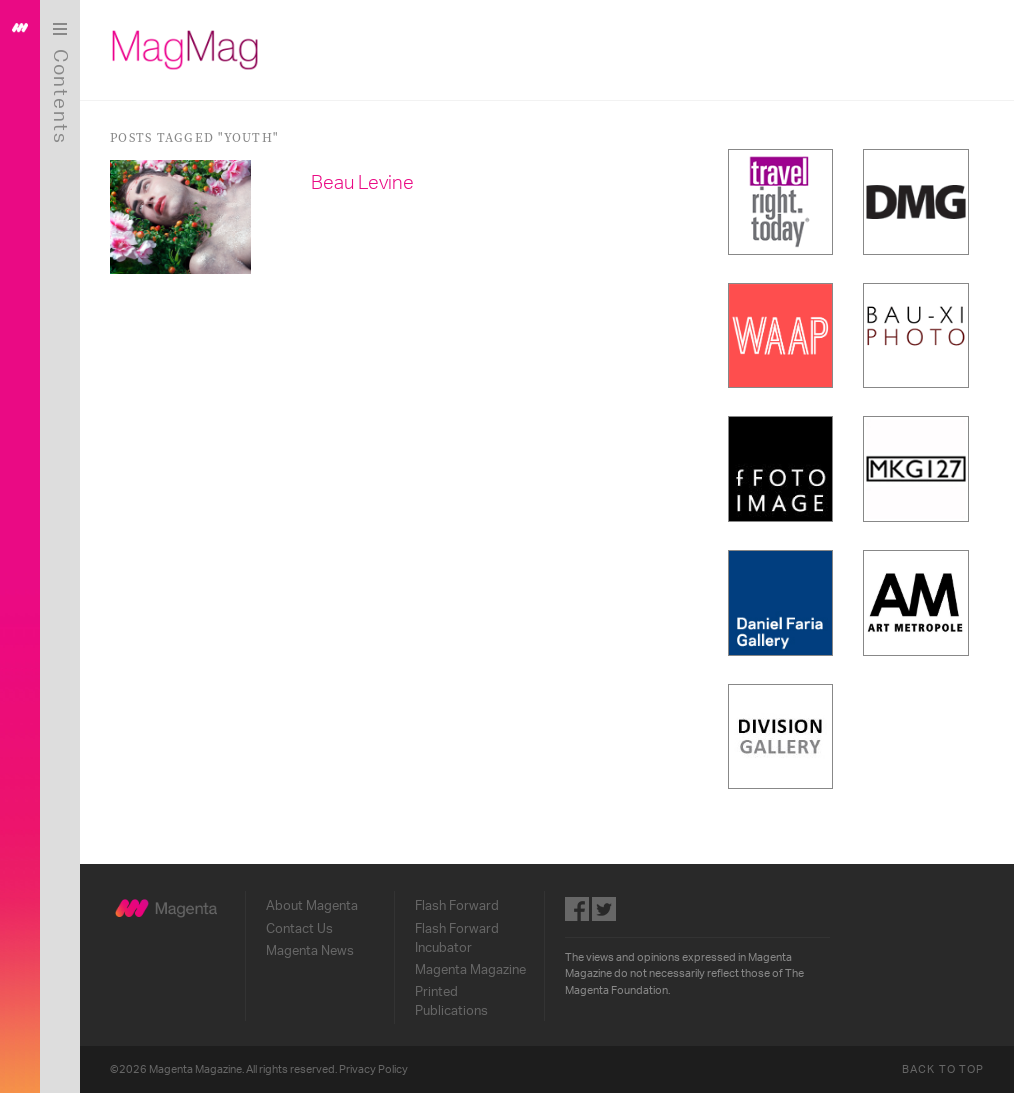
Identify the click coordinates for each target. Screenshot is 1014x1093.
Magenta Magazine (470, 970)
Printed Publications (451, 1001)
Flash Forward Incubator (457, 938)
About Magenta (312, 906)
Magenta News (310, 951)
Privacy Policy (373, 1069)
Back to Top (943, 1069)
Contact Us (299, 929)
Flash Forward (457, 906)
